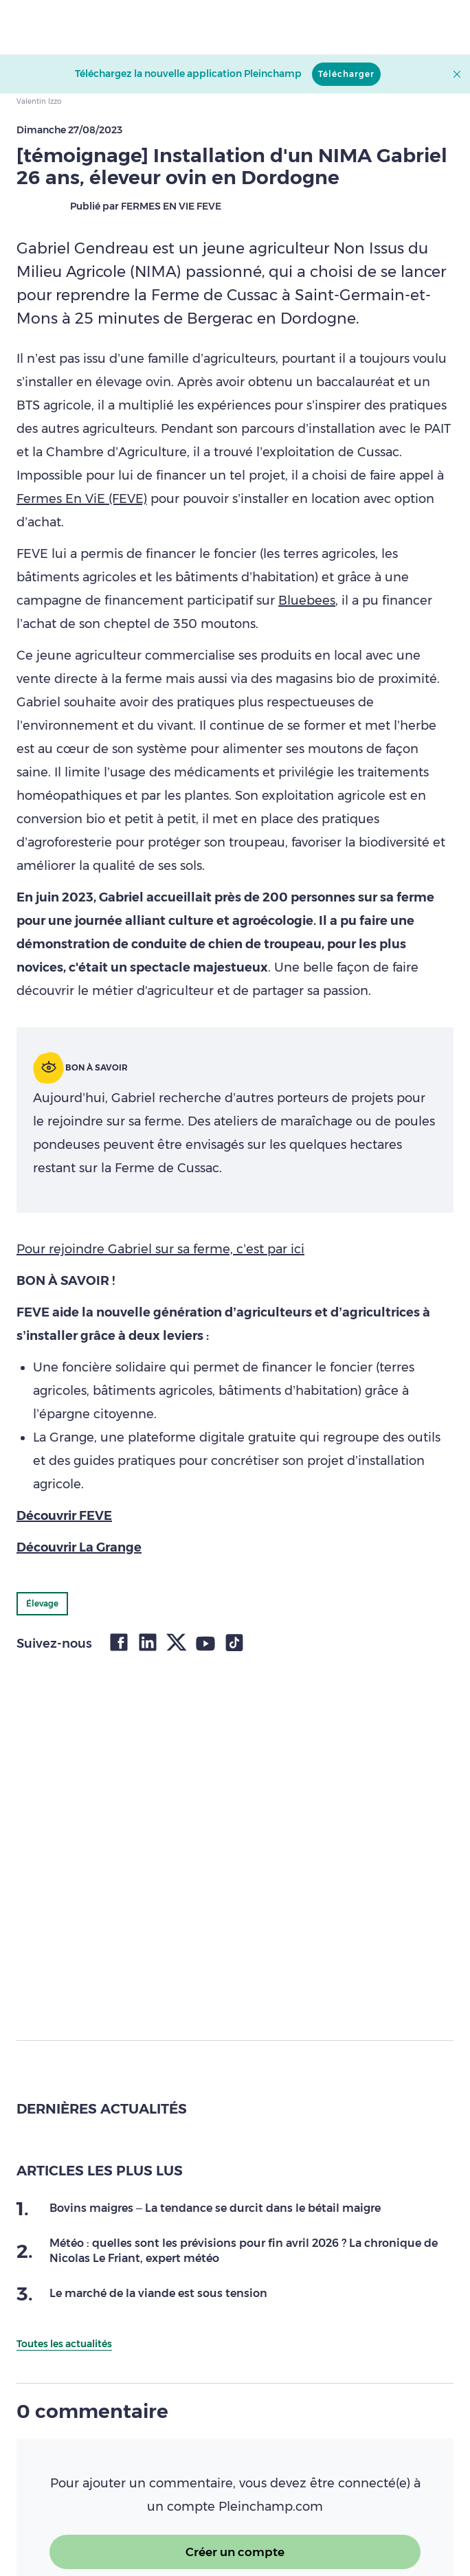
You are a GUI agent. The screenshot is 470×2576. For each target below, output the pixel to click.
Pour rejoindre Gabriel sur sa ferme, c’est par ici (160, 1249)
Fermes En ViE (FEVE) (81, 498)
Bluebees (306, 600)
